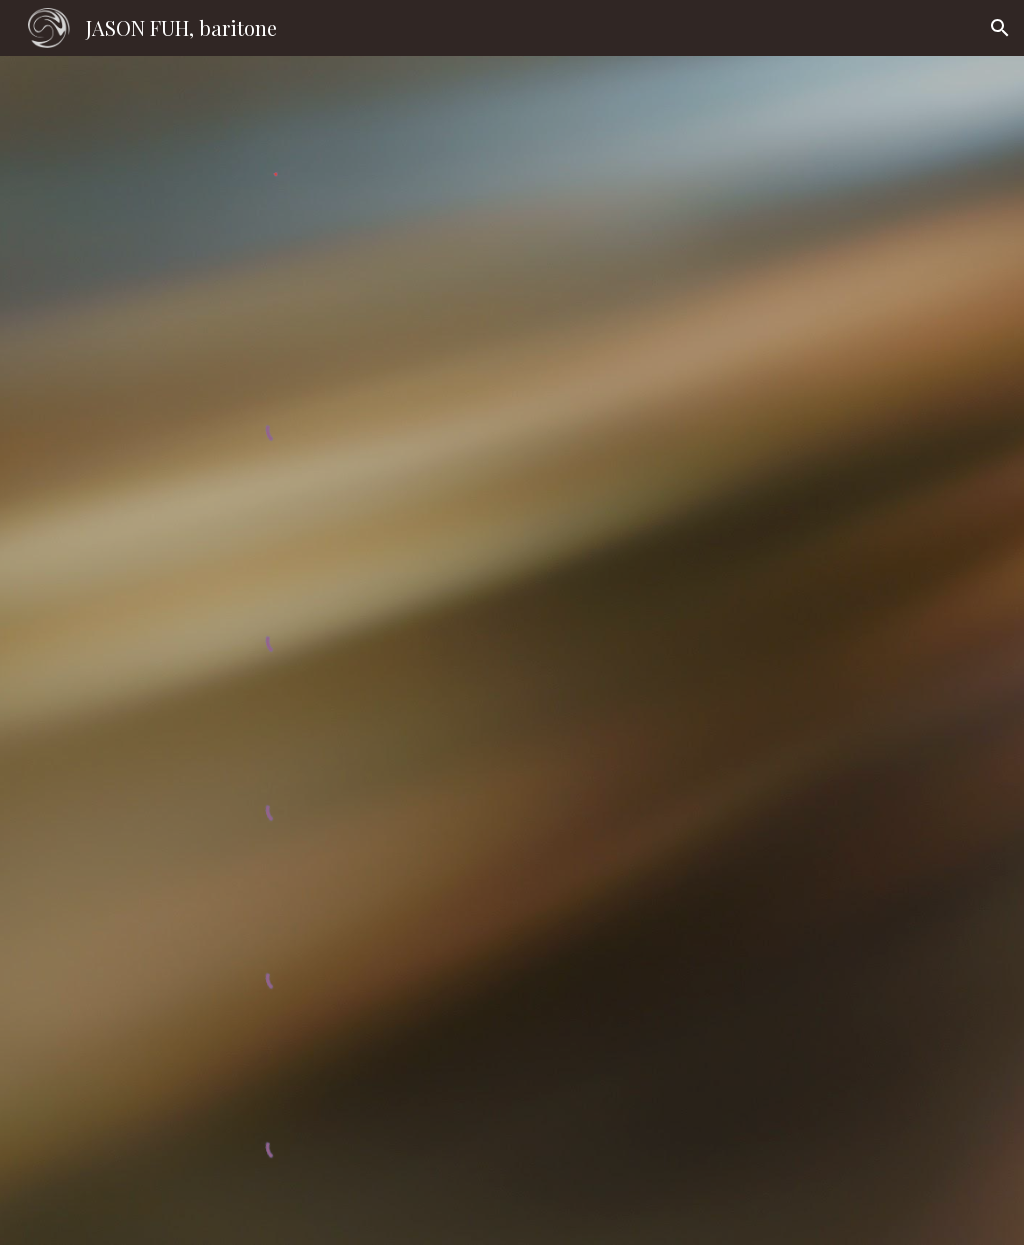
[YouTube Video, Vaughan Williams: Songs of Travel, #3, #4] (782, 803)
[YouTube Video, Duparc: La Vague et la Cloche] (782, 635)
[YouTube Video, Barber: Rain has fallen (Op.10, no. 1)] (782, 1140)
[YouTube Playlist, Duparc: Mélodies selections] (782, 461)
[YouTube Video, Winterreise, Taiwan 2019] (782, 145)
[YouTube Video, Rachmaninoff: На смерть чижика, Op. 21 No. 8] (782, 297)
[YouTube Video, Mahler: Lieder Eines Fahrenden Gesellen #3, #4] (782, 968)
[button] (1000, 28)
